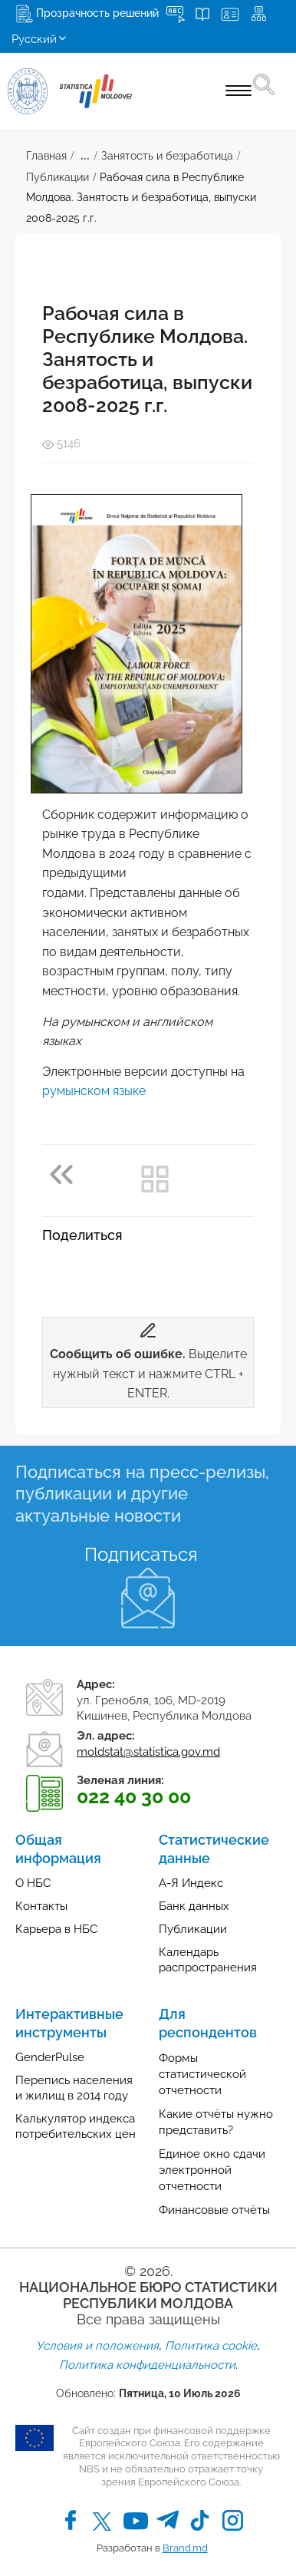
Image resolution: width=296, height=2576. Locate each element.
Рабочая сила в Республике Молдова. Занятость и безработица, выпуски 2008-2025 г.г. (141, 197)
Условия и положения (97, 2346)
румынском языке (94, 1091)
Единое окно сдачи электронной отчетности (212, 2170)
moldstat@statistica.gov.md (148, 1752)
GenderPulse (49, 2057)
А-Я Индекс (191, 1883)
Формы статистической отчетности (202, 2074)
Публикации (57, 177)
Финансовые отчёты (214, 2210)
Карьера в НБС (56, 1929)
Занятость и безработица (167, 156)
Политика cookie (211, 2346)
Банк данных (194, 1906)
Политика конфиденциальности (147, 2365)
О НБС (33, 1883)
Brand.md (185, 2548)
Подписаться (140, 1554)
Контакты (41, 1906)
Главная (46, 156)
